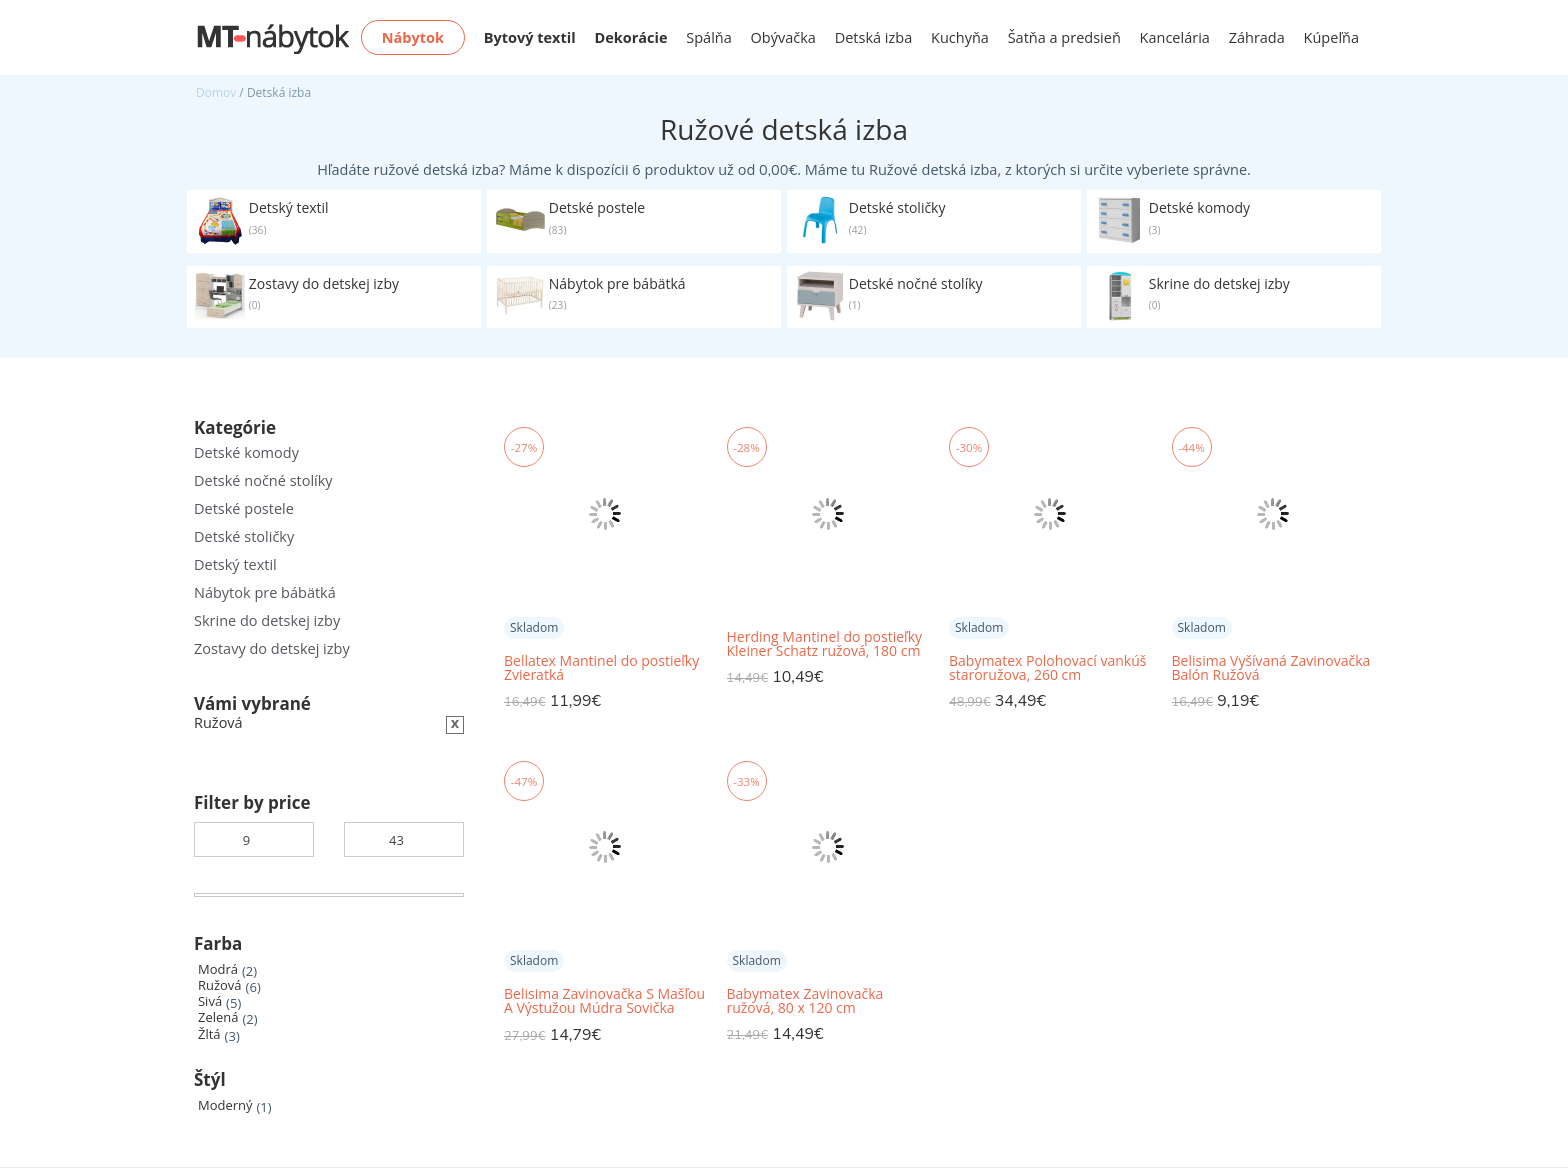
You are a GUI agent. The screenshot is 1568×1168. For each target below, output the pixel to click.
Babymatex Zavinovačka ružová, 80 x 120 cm (805, 1001)
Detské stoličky (244, 536)
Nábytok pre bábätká (265, 592)
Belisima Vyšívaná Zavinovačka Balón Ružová (1271, 668)
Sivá (210, 1001)
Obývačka (783, 37)
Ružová (220, 985)
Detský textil (235, 564)
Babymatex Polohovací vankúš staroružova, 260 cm (1047, 668)
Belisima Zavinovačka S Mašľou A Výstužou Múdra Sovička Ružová (604, 1001)
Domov (216, 92)
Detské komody (246, 452)
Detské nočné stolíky (263, 480)
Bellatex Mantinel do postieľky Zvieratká (601, 668)
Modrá (218, 969)
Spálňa (709, 37)
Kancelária (1175, 37)
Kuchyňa (960, 37)
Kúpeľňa (1331, 37)
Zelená (218, 1017)
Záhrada (1257, 37)
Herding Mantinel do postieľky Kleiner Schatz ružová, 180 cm (825, 644)
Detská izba (874, 37)
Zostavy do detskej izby (272, 648)
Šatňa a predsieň (1064, 37)
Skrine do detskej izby (267, 620)
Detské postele (244, 508)
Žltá (209, 1034)
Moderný (225, 1105)
